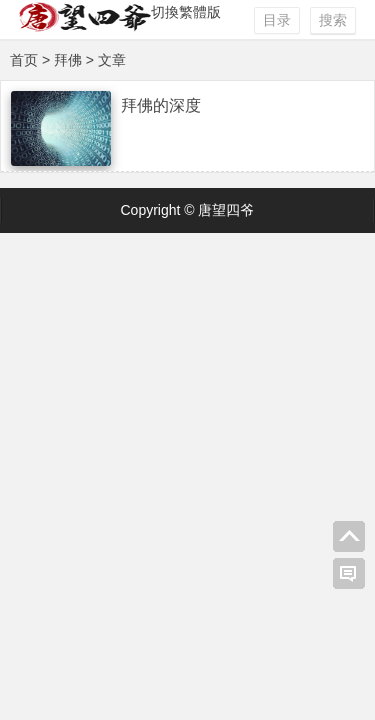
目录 (277, 20)
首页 (24, 60)
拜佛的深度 (161, 105)
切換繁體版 (186, 12)
